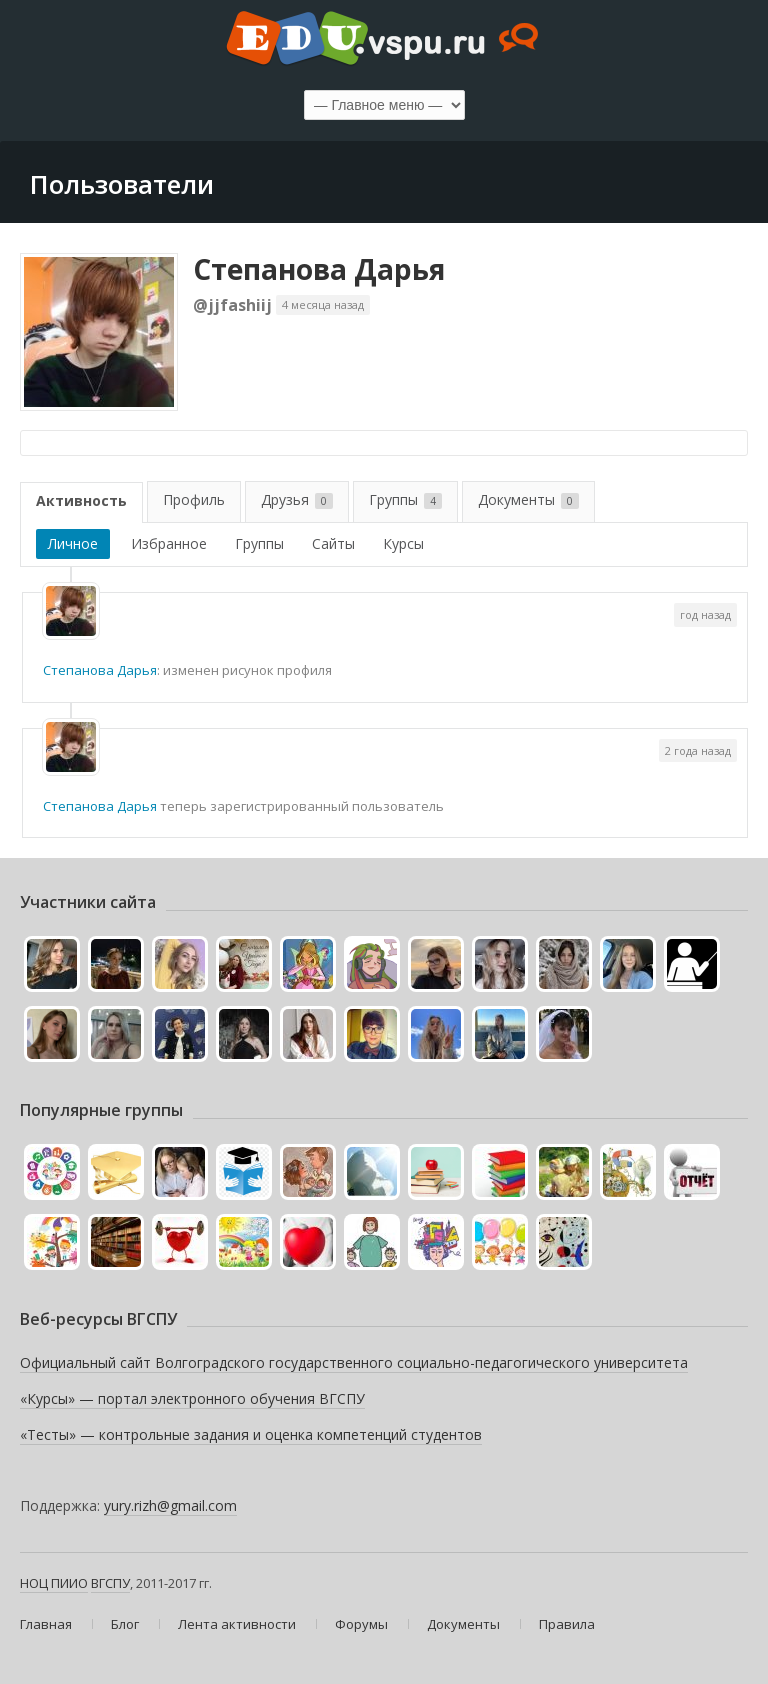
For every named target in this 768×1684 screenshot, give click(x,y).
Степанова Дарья (319, 269)
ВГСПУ (110, 1583)
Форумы (361, 1624)
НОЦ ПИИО (54, 1583)
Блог (125, 1624)
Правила (567, 1624)
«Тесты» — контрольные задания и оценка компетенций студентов (251, 1434)
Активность (81, 500)
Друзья (297, 499)
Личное (73, 543)
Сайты (333, 543)
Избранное (169, 543)
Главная (46, 1624)
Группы (405, 499)
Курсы (403, 543)
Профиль (194, 499)
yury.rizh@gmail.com (170, 1505)
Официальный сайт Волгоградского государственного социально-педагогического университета (354, 1362)
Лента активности (237, 1624)
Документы (528, 499)
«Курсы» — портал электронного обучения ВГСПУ (192, 1398)
